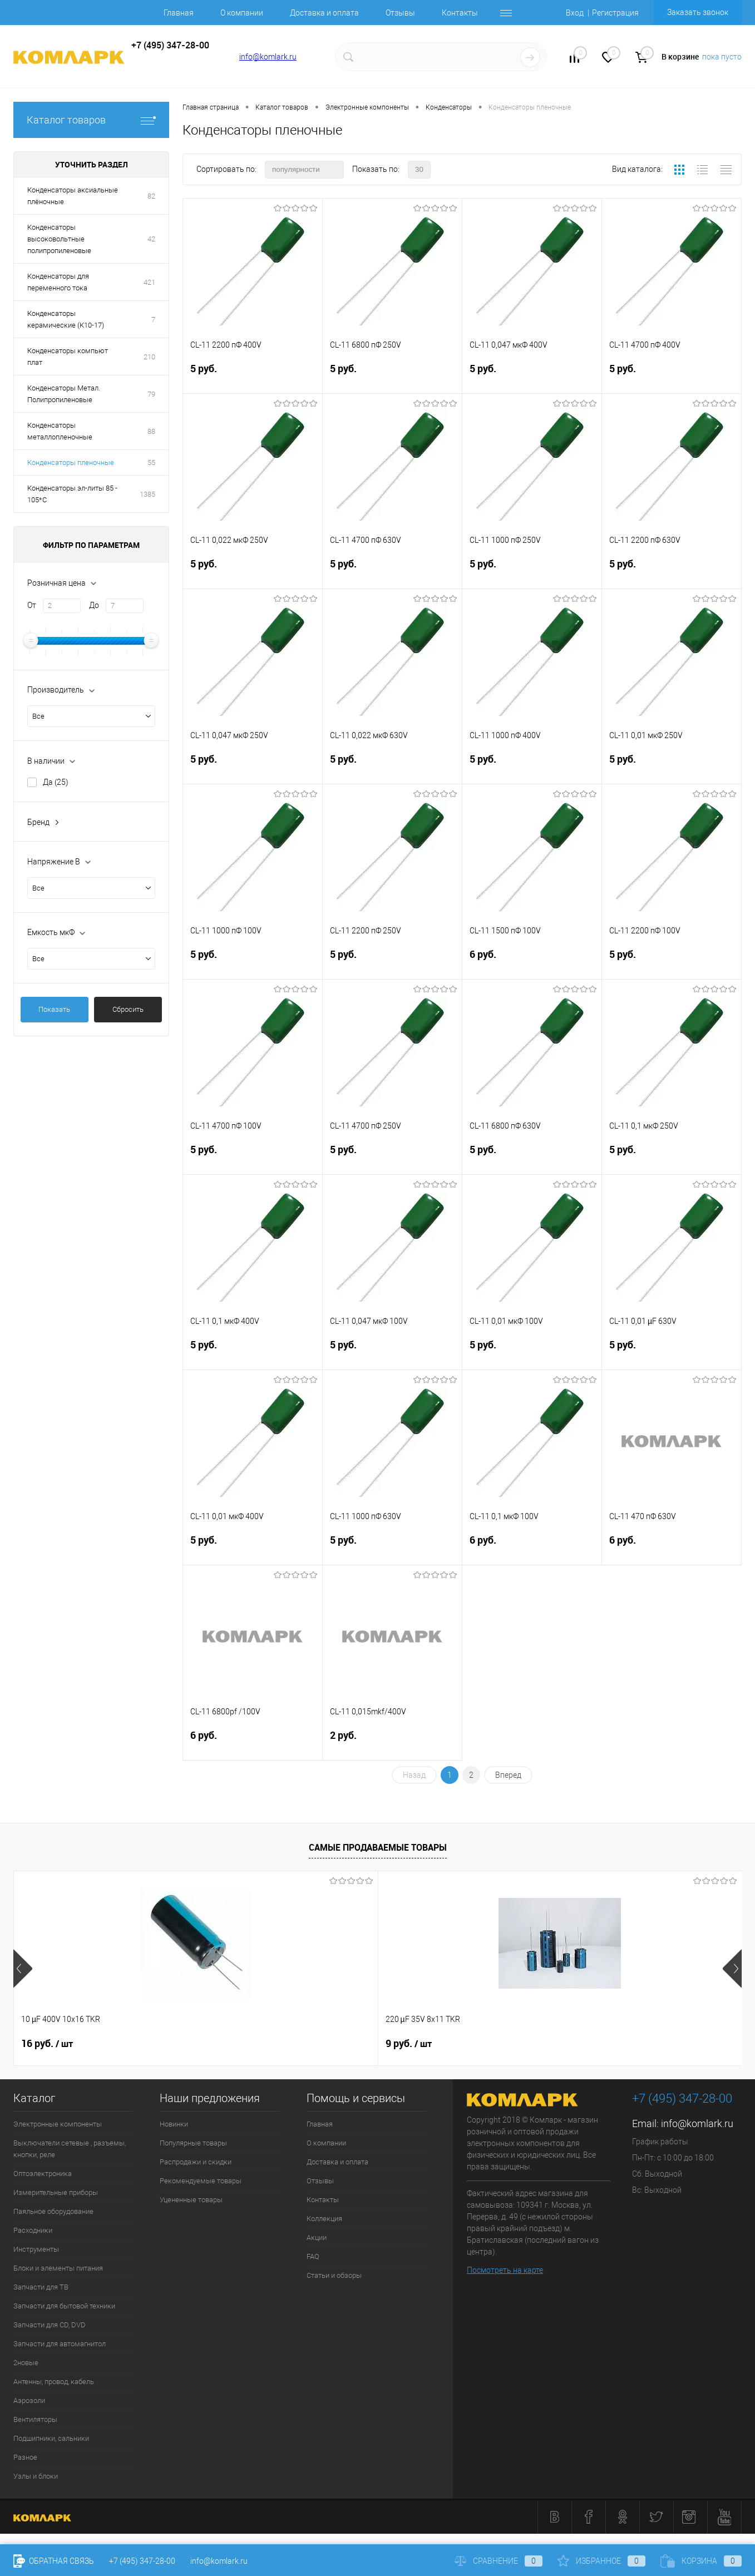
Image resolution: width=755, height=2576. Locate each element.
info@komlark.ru (268, 56)
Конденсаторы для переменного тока (58, 282)
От (31, 605)
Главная (179, 12)
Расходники (32, 2230)
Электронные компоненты (57, 2124)
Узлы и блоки (35, 2476)
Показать (54, 1009)
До (94, 605)
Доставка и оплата (324, 12)
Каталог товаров (91, 120)
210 (149, 357)
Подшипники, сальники (51, 2438)
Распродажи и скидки (195, 2162)
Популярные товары (193, 2143)
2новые (25, 2363)
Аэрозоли (29, 2400)
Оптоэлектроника (42, 2173)
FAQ (313, 2256)
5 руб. (252, 377)
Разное (25, 2457)
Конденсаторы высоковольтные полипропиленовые (59, 239)
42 (151, 239)
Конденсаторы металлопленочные (59, 431)
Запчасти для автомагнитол (59, 2344)
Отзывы (400, 12)
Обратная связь (53, 2561)
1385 (147, 494)
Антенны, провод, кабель (53, 2381)
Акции (317, 2237)
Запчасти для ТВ (40, 2287)
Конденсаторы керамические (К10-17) (65, 319)
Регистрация (615, 12)
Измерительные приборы (55, 2192)
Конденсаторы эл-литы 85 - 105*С (72, 494)
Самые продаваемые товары (378, 1847)
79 (151, 394)
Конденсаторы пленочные (70, 462)
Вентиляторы (35, 2419)
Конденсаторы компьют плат (67, 357)
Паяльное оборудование (53, 2211)
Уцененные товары (191, 2200)
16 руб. (47, 2044)
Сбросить (128, 1009)
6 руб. (532, 963)
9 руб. (226, 2044)
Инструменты (36, 2249)
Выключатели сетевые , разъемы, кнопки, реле (69, 2149)
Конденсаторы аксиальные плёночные (72, 196)
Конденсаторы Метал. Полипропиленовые (63, 394)
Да (55, 782)
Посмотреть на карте (505, 2270)
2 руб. (392, 1744)
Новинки (174, 2124)
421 (149, 282)
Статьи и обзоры (334, 2275)
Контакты (460, 12)
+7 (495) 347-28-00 (142, 2561)
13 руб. (411, 2044)
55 (151, 462)
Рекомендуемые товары (200, 2181)
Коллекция (324, 2218)
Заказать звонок (697, 12)
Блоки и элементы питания (58, 2268)
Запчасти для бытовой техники (64, 2306)
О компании (241, 12)
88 (151, 431)
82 (151, 196)
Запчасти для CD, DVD (49, 2325)
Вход (575, 12)
